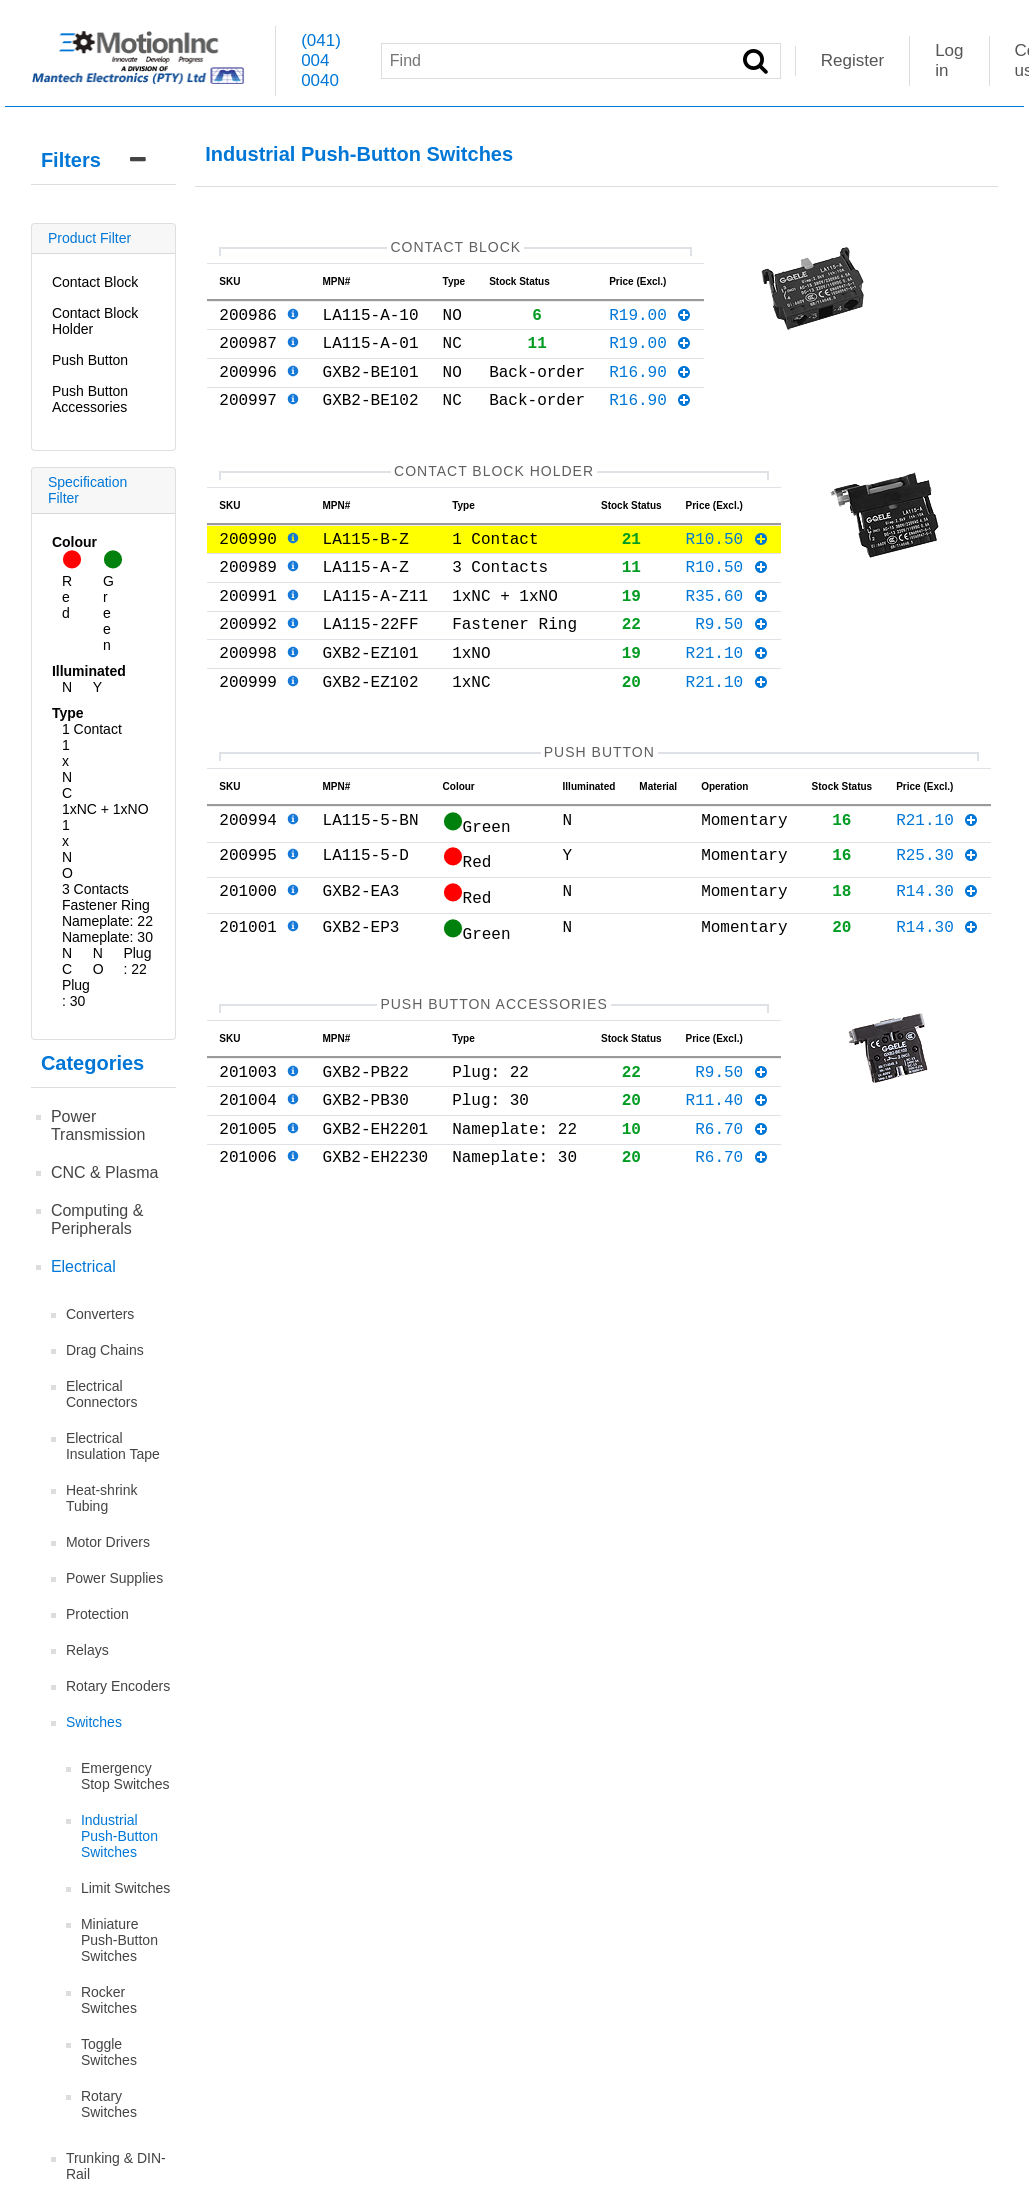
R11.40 (727, 1163)
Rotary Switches (109, 2104)
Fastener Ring (106, 905)
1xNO (67, 849)
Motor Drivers (108, 1542)
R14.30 (937, 946)
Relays (87, 1650)
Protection (97, 1614)
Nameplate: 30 (107, 937)
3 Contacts (95, 889)
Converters (100, 1314)
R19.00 (650, 322)
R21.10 (727, 696)
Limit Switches (125, 1888)
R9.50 (732, 663)
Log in (949, 60)
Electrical (83, 1266)
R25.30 (937, 910)
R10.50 (727, 566)
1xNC (67, 769)
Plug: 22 (137, 961)
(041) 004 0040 (321, 60)
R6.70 (732, 1196)
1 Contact (92, 729)
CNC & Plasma (105, 1172)
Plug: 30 (76, 993)
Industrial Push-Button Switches (119, 1836)
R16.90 (650, 387)
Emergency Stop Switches (125, 1776)
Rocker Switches (109, 2000)
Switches (94, 1722)
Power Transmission (98, 1125)
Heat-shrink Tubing (102, 1498)
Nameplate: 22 (107, 921)
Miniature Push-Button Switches (119, 1940)
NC (67, 961)
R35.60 (727, 631)
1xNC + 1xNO (105, 809)
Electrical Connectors (102, 1394)
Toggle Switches (109, 2052)
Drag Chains (105, 1350)
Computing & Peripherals (97, 1219)
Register (852, 60)
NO (98, 961)
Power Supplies (114, 1578)
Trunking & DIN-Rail (116, 2166)
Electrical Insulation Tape (113, 1446)
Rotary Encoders (118, 1686)
